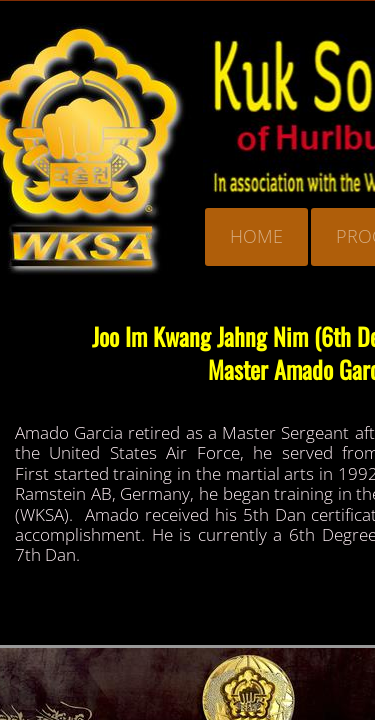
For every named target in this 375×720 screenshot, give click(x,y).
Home (256, 236)
